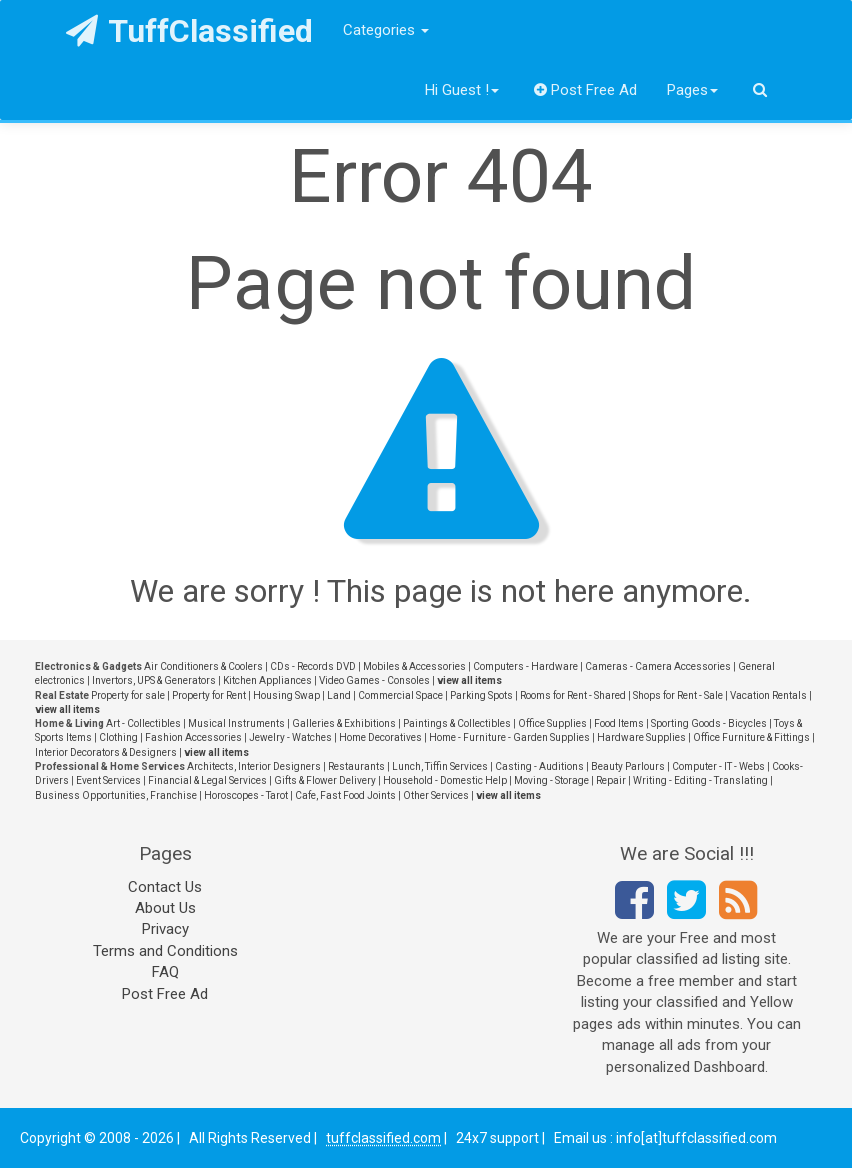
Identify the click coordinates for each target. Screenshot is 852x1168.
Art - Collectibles (143, 723)
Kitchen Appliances (267, 680)
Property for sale (128, 695)
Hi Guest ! (462, 90)
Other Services (436, 795)
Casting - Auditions (539, 766)
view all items (469, 680)
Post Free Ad (586, 90)
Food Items (619, 723)
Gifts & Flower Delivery (325, 780)
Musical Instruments (236, 723)
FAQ (165, 972)
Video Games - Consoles (374, 680)
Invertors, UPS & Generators (154, 680)
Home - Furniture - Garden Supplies (509, 737)
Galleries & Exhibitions (344, 723)
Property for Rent (209, 695)
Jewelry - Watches (290, 737)
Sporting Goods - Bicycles (709, 723)
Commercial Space (400, 695)
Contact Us (165, 887)
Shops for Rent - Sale (678, 695)
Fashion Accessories (193, 737)
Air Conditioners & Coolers (203, 666)
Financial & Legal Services (207, 780)
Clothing (118, 737)
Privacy (165, 929)
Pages (692, 90)
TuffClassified (189, 31)
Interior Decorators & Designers (106, 752)
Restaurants (356, 766)
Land (339, 695)
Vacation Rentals (768, 695)
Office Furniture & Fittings (751, 737)
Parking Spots (481, 695)
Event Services (108, 780)
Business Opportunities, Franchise (116, 795)
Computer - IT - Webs (718, 766)
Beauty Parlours (628, 766)
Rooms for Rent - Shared (573, 695)
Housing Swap (286, 695)
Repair (611, 780)
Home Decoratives (380, 737)
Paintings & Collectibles (457, 723)
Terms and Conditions (165, 951)
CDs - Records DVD (313, 666)
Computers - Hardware (525, 666)
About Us (165, 908)
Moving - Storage (551, 780)
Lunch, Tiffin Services (440, 766)
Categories (386, 30)
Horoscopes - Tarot (246, 795)
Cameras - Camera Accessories (658, 666)
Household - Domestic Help (445, 780)
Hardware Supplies (641, 737)
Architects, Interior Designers (254, 766)
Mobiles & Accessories (414, 666)
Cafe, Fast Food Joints (345, 795)
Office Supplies (552, 723)
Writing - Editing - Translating (700, 780)
